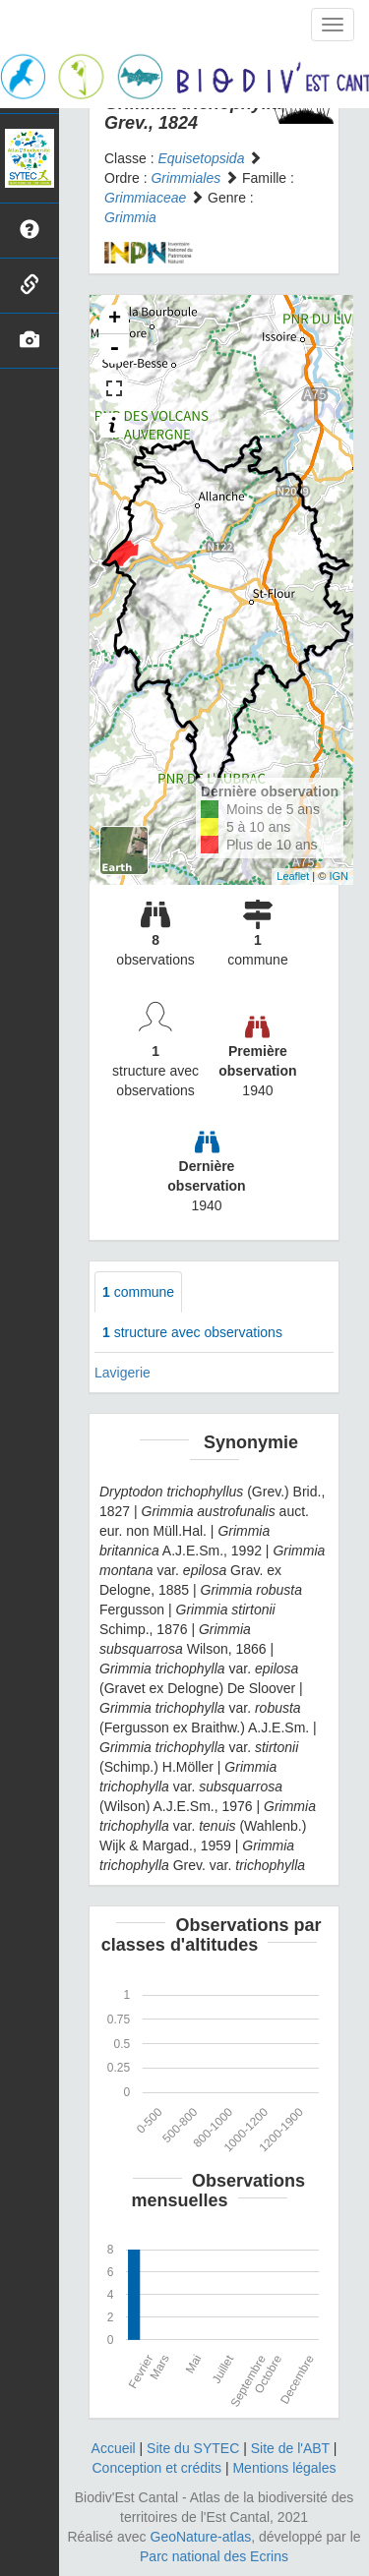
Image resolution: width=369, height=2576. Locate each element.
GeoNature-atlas (201, 2537)
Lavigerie (122, 1372)
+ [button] (114, 319)
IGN (338, 876)
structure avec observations (192, 1332)
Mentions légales (284, 2468)
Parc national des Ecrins (214, 2556)
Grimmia (130, 217)
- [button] (114, 349)
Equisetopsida (200, 158)
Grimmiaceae (145, 197)
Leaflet (293, 876)
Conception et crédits (156, 2468)
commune (138, 1292)
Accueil (114, 2448)
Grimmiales (185, 178)
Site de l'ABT (290, 2448)
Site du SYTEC (193, 2448)
